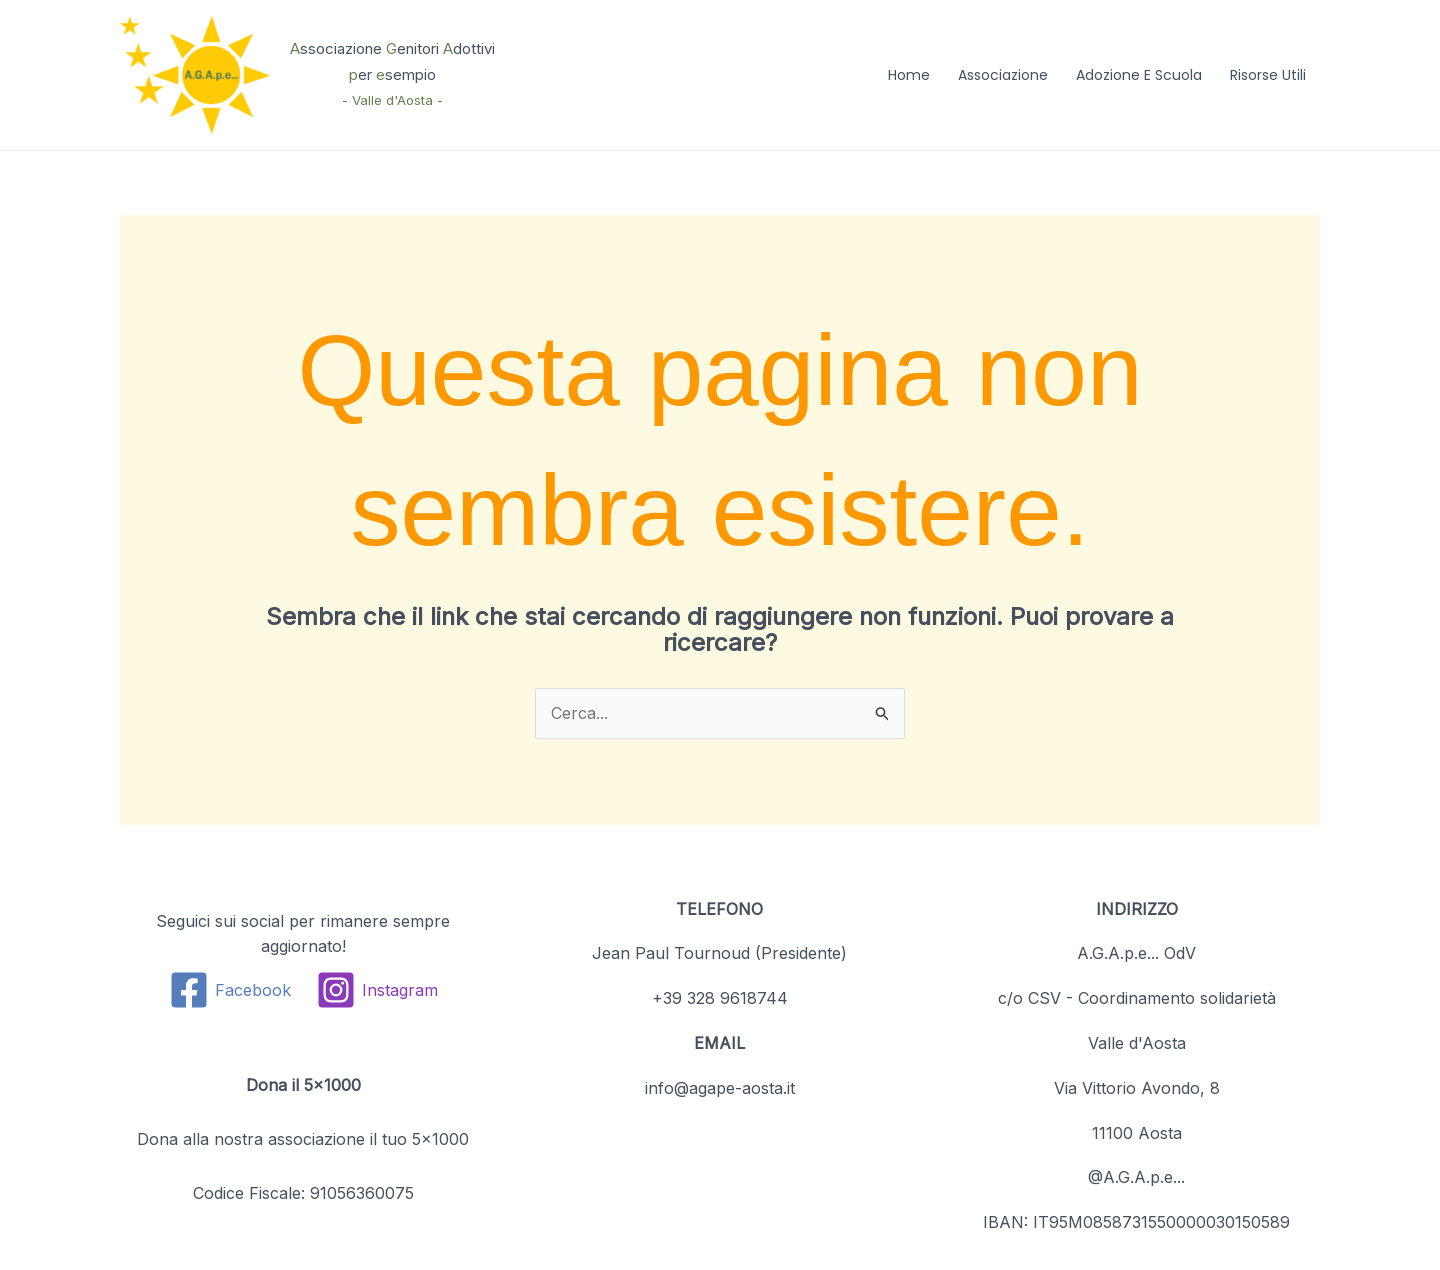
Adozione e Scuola (1139, 75)
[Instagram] (376, 990)
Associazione (1003, 75)
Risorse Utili (1268, 75)
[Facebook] (230, 990)
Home (909, 75)
